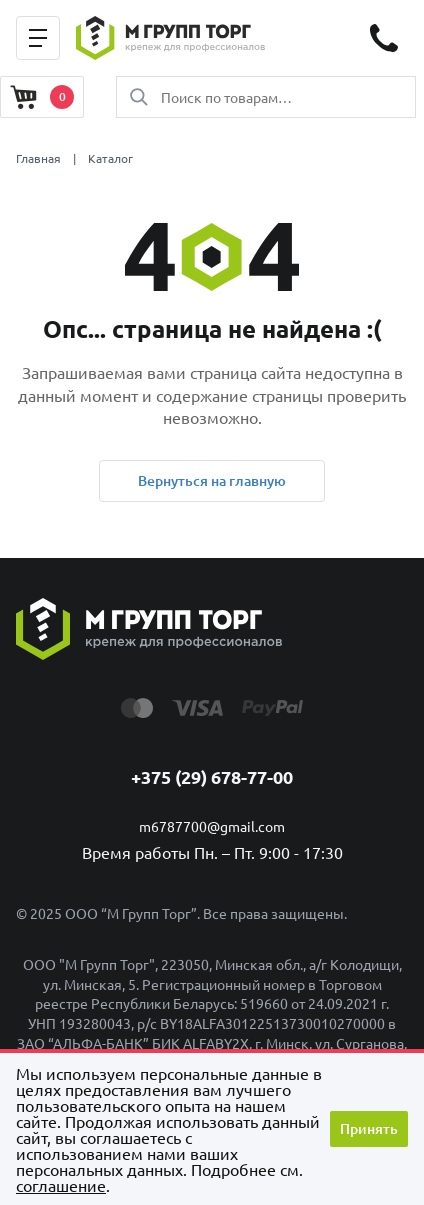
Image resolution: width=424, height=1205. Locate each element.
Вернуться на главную (212, 480)
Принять (369, 1128)
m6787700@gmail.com (212, 826)
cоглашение (61, 1185)
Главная (38, 158)
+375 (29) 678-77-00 (212, 776)
